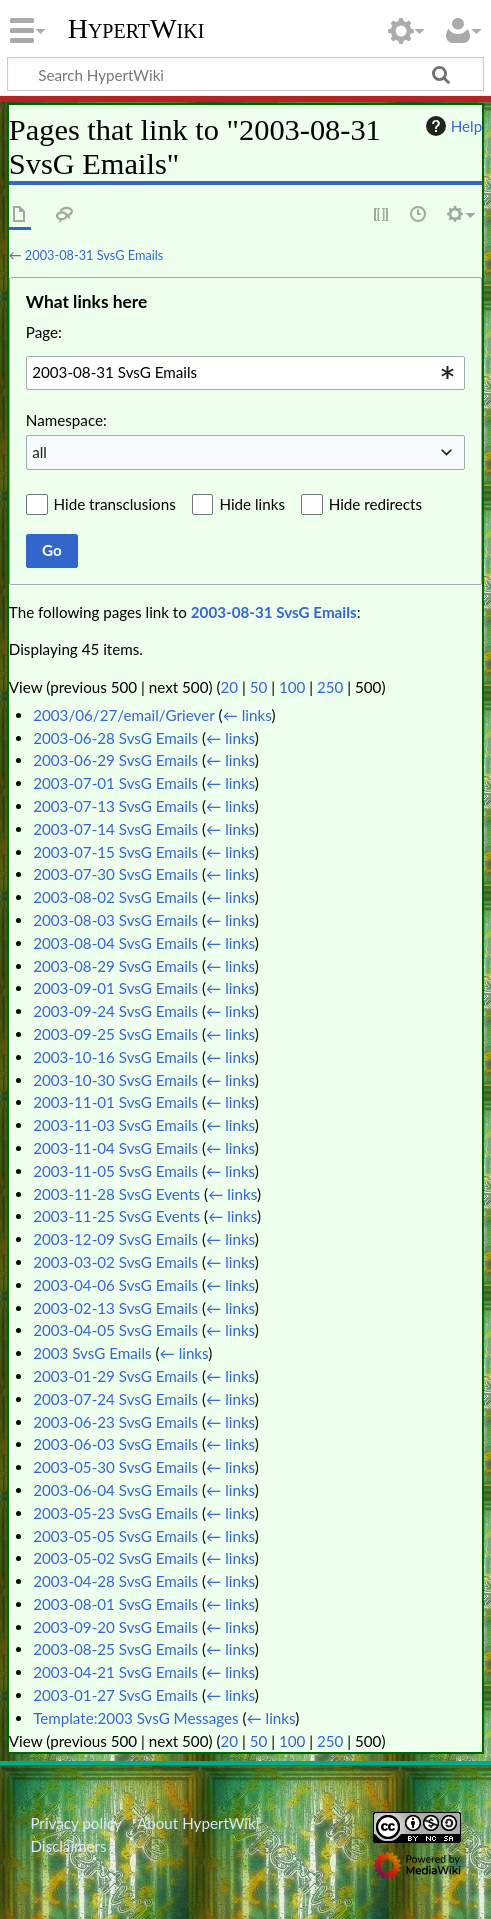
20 (229, 687)
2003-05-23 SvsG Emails (115, 1513)
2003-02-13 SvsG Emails (115, 1308)
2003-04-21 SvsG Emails (115, 1672)
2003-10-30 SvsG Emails (115, 1080)
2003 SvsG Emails (92, 1353)
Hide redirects (375, 504)
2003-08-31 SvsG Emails (94, 255)
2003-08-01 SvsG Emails (115, 1604)
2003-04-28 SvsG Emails (115, 1581)
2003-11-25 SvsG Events (116, 1216)
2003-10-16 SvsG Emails (115, 1057)
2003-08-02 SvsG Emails (115, 897)
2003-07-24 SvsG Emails (115, 1399)
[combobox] (245, 373)
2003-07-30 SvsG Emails (115, 874)
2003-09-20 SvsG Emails (115, 1627)
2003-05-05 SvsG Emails (115, 1536)
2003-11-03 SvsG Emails (115, 1125)
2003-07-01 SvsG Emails (115, 783)
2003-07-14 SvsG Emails (115, 829)
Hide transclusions (115, 504)
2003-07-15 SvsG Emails (115, 852)
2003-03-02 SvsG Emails (115, 1262)
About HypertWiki (198, 1823)
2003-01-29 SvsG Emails (115, 1376)
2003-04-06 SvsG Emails (115, 1285)
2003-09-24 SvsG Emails (115, 1011)
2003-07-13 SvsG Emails (115, 806)
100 (292, 687)
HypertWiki (136, 29)
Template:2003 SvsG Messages (135, 1718)
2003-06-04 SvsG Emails (115, 1490)
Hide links (252, 504)
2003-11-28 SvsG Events (116, 1194)
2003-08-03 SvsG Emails (115, 920)
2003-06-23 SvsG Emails (115, 1422)
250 (330, 687)
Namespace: (66, 420)
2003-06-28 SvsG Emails (115, 738)
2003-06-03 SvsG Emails (115, 1444)
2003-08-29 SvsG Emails (115, 966)
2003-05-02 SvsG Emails (115, 1558)
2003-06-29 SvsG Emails (115, 760)
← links (247, 715)
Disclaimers (68, 1846)
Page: (44, 332)
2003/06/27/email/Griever (124, 715)
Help (451, 126)
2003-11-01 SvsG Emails (115, 1102)
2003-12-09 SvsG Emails (115, 1239)
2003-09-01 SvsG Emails (115, 988)
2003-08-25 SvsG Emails (115, 1649)
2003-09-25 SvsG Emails (115, 1034)
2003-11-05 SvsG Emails (115, 1171)
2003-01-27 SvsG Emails (115, 1695)
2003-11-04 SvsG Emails (115, 1148)
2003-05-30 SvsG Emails (115, 1467)
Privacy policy (75, 1823)
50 (259, 687)
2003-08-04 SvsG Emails (115, 943)
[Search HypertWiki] (245, 74)
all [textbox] (39, 452)
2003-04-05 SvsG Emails (115, 1330)
